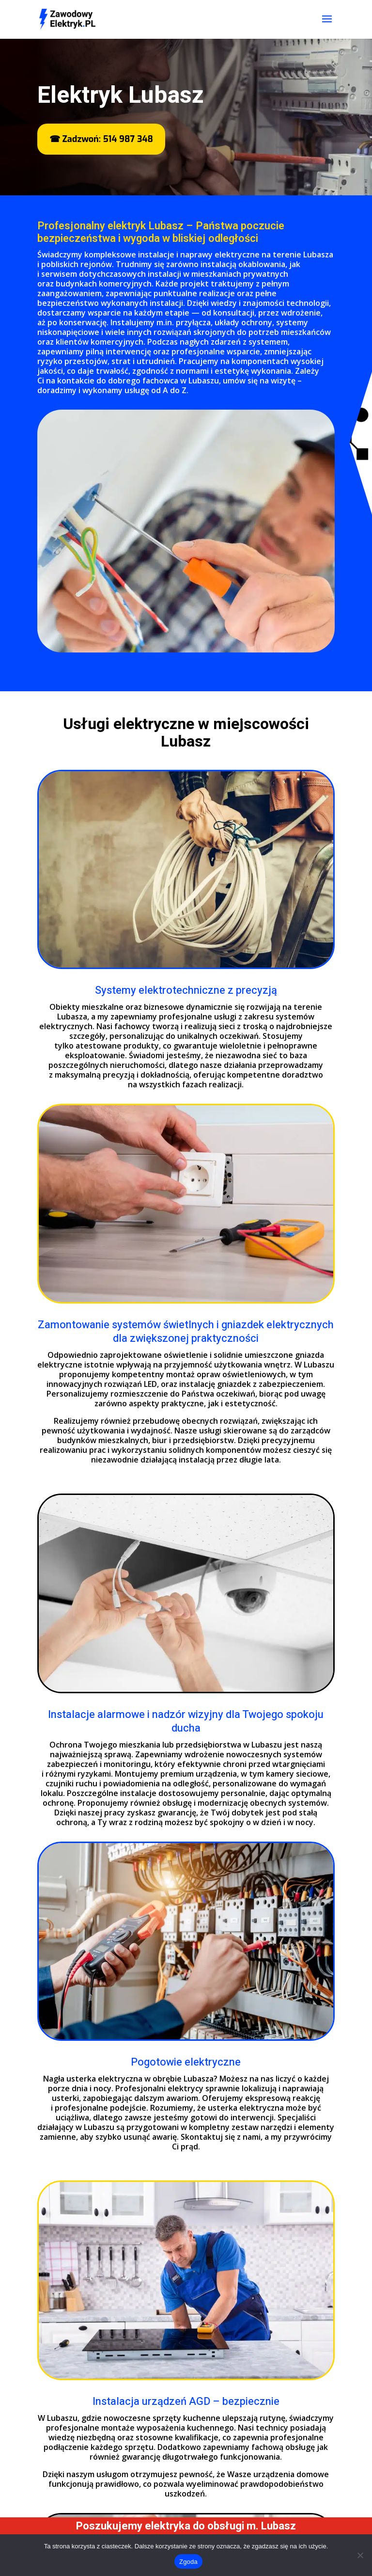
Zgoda (188, 2561)
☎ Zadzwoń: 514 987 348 (101, 139)
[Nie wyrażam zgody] (360, 2555)
